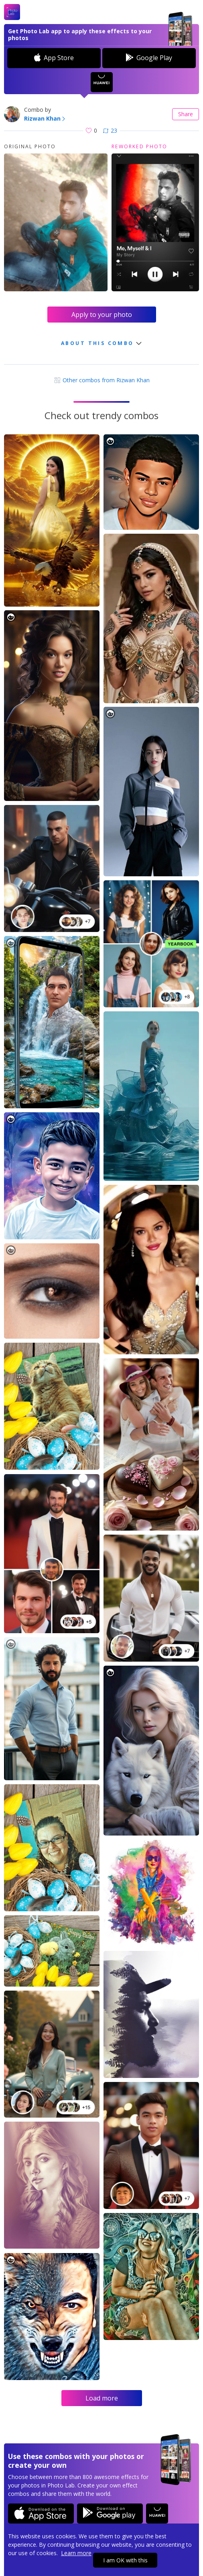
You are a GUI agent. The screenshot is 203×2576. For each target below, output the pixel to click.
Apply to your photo (101, 314)
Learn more (76, 2553)
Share (185, 114)
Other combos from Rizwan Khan (101, 380)
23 (110, 130)
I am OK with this (125, 2560)
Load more (101, 2398)
